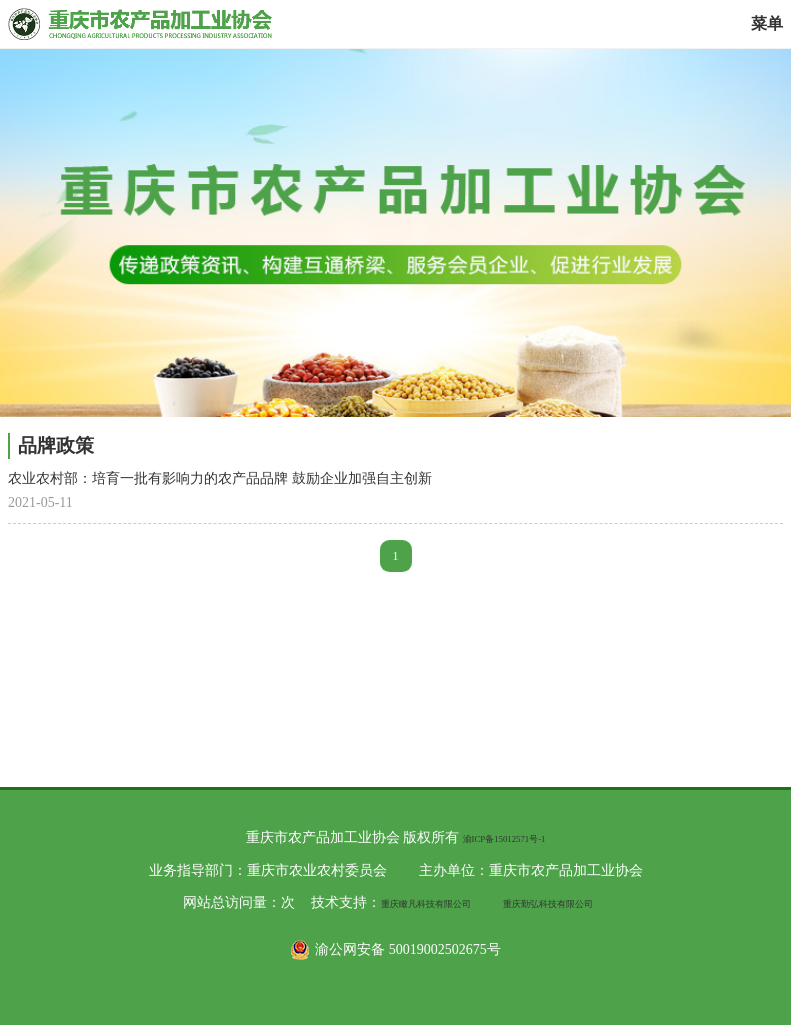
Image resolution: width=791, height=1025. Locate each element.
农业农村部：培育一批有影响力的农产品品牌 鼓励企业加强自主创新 (220, 478)
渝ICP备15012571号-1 (504, 839)
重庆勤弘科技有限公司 (548, 904)
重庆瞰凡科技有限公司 (426, 904)
